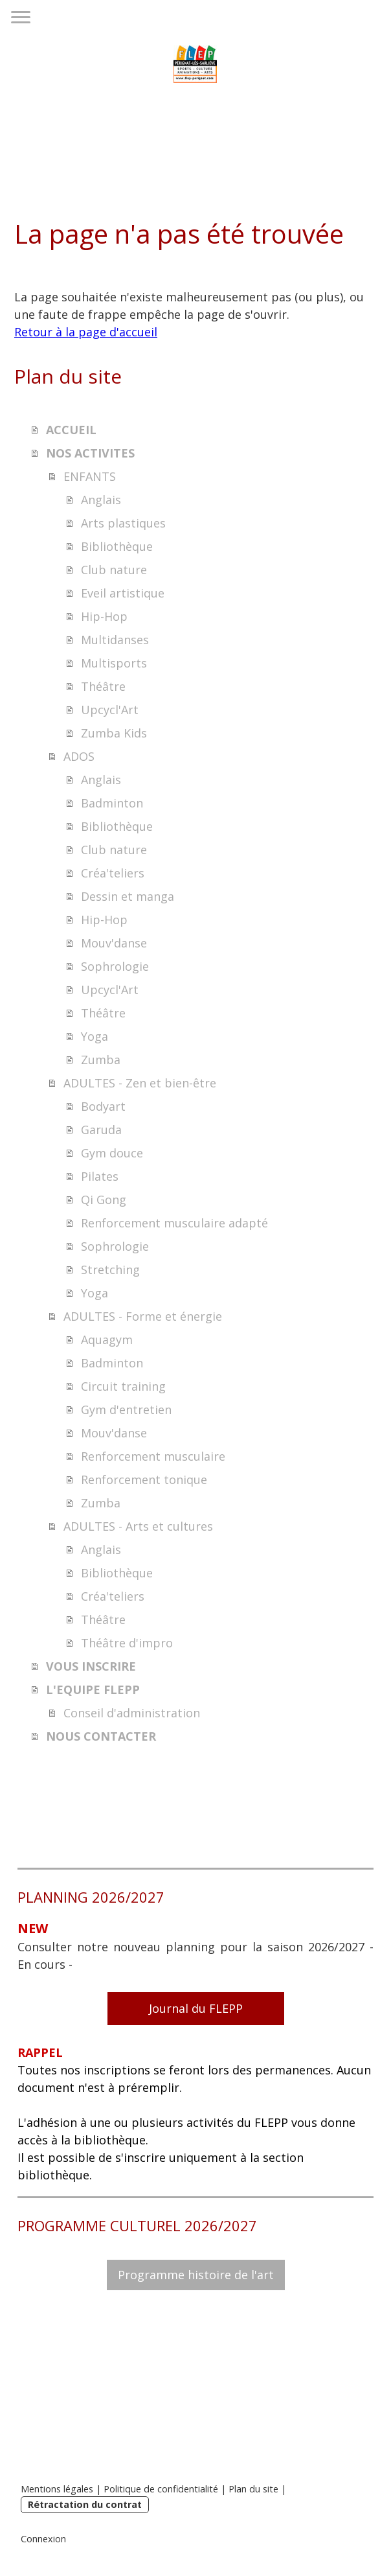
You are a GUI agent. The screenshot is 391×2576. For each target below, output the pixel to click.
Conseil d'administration (131, 1713)
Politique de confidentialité (161, 2489)
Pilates (99, 1176)
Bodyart (103, 1106)
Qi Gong (103, 1199)
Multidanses (115, 639)
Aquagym (107, 1339)
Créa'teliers (112, 873)
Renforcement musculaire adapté (174, 1223)
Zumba (100, 1059)
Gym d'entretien (126, 1409)
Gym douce (112, 1153)
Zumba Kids (114, 733)
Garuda (101, 1129)
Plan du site (253, 2489)
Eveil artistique (122, 593)
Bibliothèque (117, 546)
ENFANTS (89, 476)
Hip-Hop (104, 616)
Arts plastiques (123, 523)
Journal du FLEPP (196, 2008)
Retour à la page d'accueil (85, 332)
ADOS (79, 756)
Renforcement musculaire (153, 1456)
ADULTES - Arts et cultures (138, 1526)
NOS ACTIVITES (90, 453)
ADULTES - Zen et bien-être (139, 1083)
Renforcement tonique (144, 1479)
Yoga (94, 1036)
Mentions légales (57, 2489)
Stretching (110, 1269)
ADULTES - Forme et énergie (142, 1316)
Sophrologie (115, 966)
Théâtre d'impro (127, 1643)
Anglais (101, 499)
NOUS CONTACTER (101, 1736)
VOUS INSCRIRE (91, 1666)
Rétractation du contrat (85, 2504)
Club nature (114, 569)
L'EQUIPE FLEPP (93, 1689)
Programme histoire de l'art (196, 2274)
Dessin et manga (127, 896)
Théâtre (103, 686)
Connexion (43, 2539)
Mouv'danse (114, 943)
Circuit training (123, 1386)
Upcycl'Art (110, 709)
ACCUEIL (71, 429)
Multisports (114, 663)
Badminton (112, 803)
